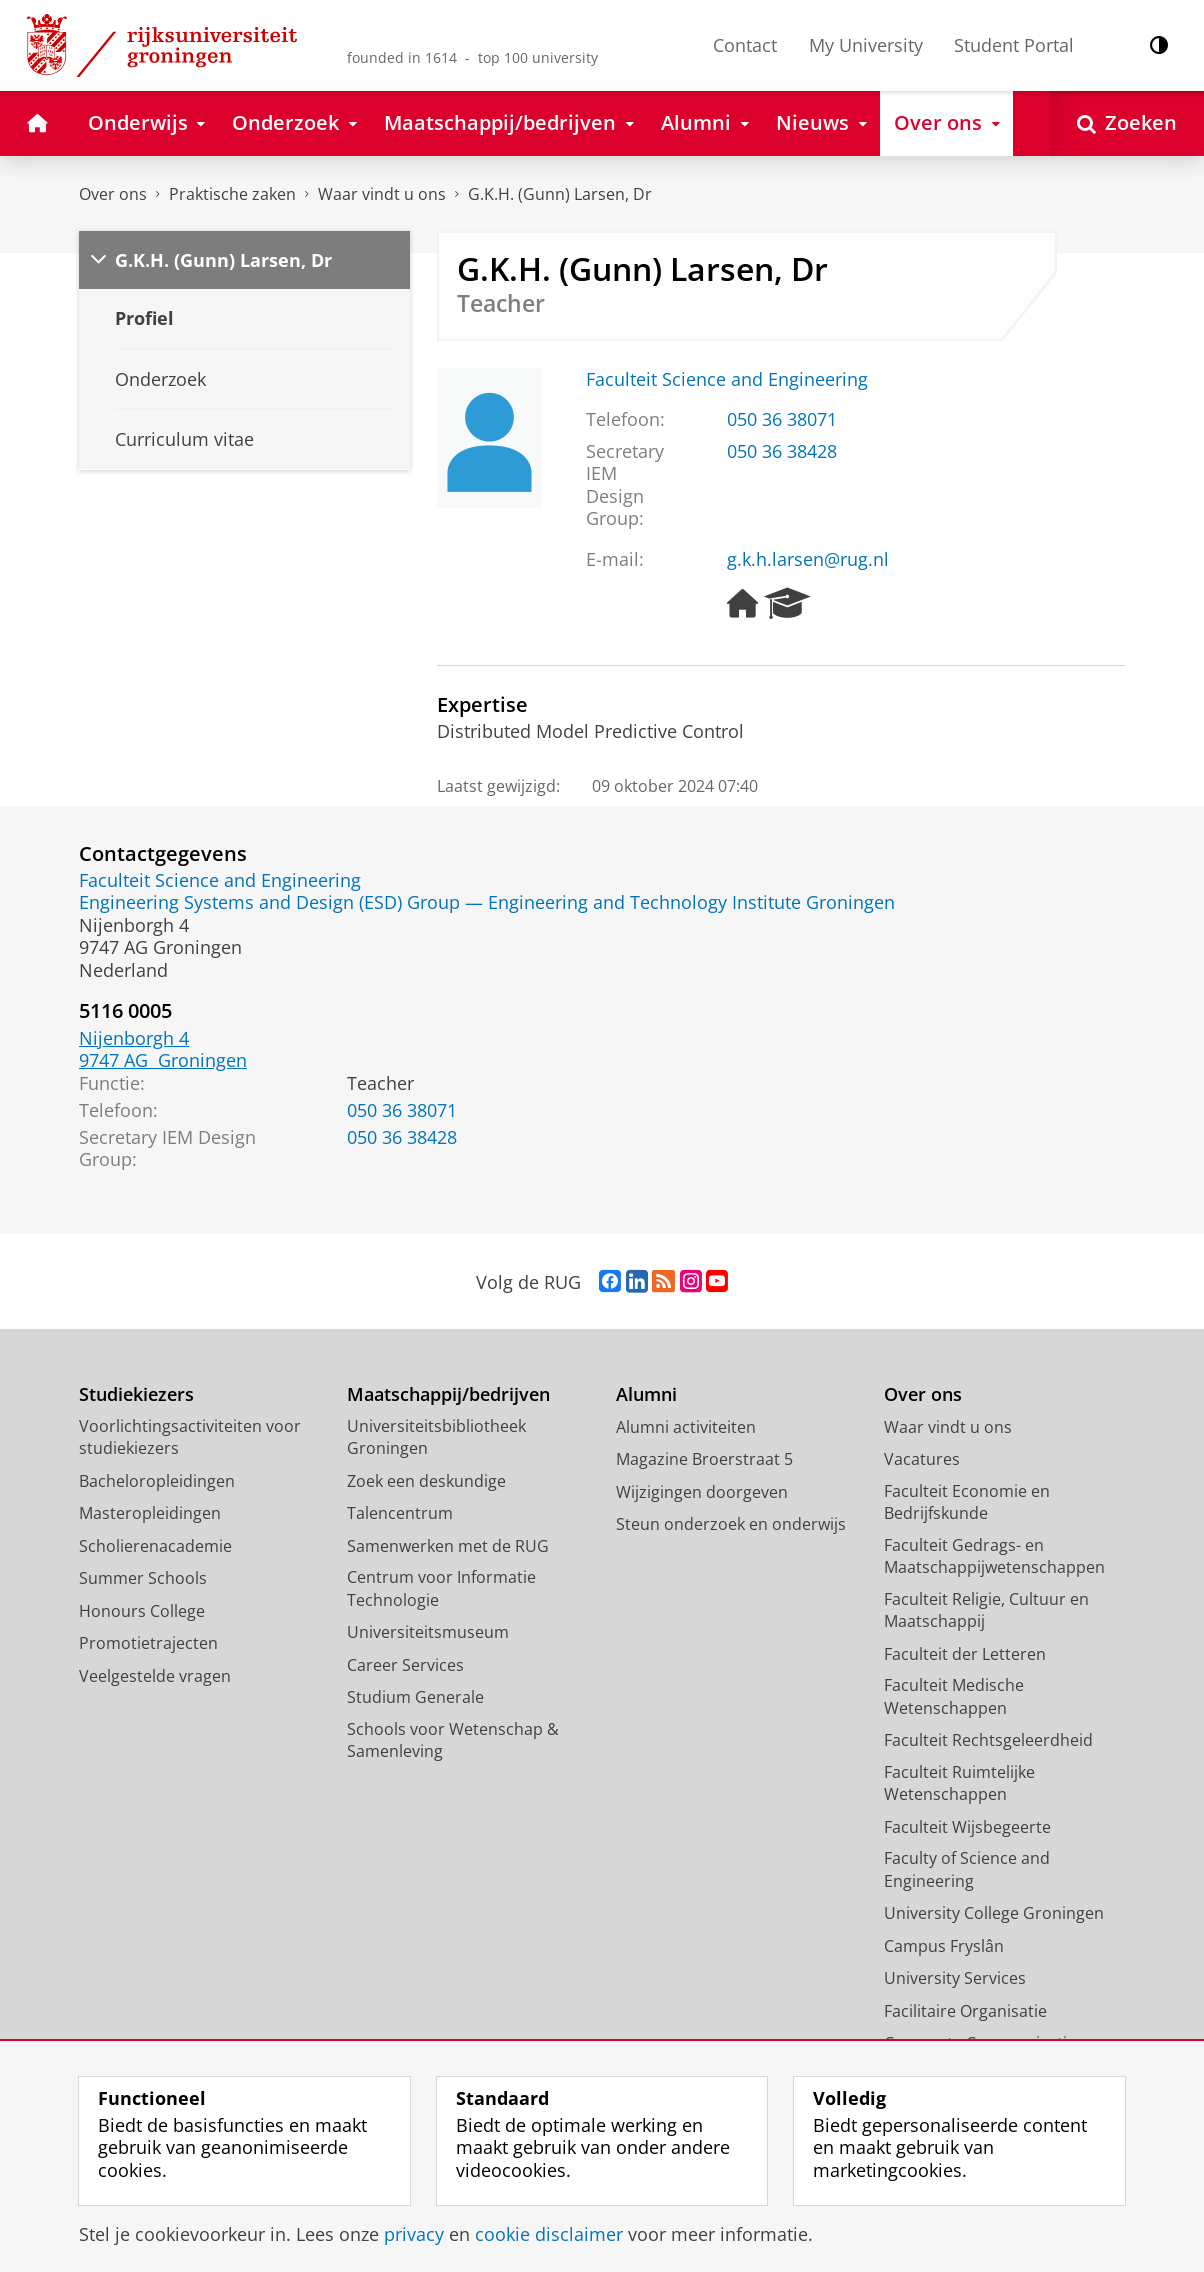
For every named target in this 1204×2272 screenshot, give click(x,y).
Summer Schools (143, 1578)
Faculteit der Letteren (965, 1654)
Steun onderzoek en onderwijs (731, 1524)
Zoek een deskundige (426, 1481)
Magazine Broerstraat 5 (704, 1459)
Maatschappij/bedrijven (448, 1394)
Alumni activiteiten (686, 1427)
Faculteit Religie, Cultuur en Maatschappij (986, 1610)
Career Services (405, 1665)
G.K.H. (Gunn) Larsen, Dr (560, 194)
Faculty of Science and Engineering (967, 1869)
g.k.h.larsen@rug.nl (808, 559)
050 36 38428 (782, 451)
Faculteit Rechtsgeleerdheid (988, 1740)
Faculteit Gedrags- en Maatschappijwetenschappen (994, 1556)
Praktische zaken (232, 194)
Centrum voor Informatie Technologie (441, 1588)
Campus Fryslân (944, 1946)
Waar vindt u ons (382, 194)
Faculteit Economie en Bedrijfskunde (967, 1502)
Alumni (646, 1394)
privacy (414, 2234)
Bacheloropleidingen (157, 1481)
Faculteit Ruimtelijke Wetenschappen (959, 1783)
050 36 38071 (782, 419)
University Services (955, 1978)
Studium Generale (415, 1697)
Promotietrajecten (148, 1643)
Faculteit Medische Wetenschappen (954, 1696)
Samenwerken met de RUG (448, 1546)
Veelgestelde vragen (155, 1676)
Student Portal (1014, 45)
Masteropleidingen (150, 1513)
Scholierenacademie (155, 1546)
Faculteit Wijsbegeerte (967, 1827)
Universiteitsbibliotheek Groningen (436, 1437)
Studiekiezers (136, 1394)
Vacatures (922, 1459)
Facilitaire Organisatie (965, 2011)
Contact (745, 45)
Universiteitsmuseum (428, 1632)
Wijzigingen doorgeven (702, 1492)
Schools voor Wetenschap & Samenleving (453, 1740)
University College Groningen (994, 1913)
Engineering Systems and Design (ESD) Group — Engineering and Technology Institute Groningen (487, 902)
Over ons (113, 194)
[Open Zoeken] (1127, 123)
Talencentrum (400, 1513)
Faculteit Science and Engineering (727, 379)
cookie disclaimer (549, 2234)
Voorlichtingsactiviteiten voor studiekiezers (190, 1437)
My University (866, 45)
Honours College (142, 1611)
